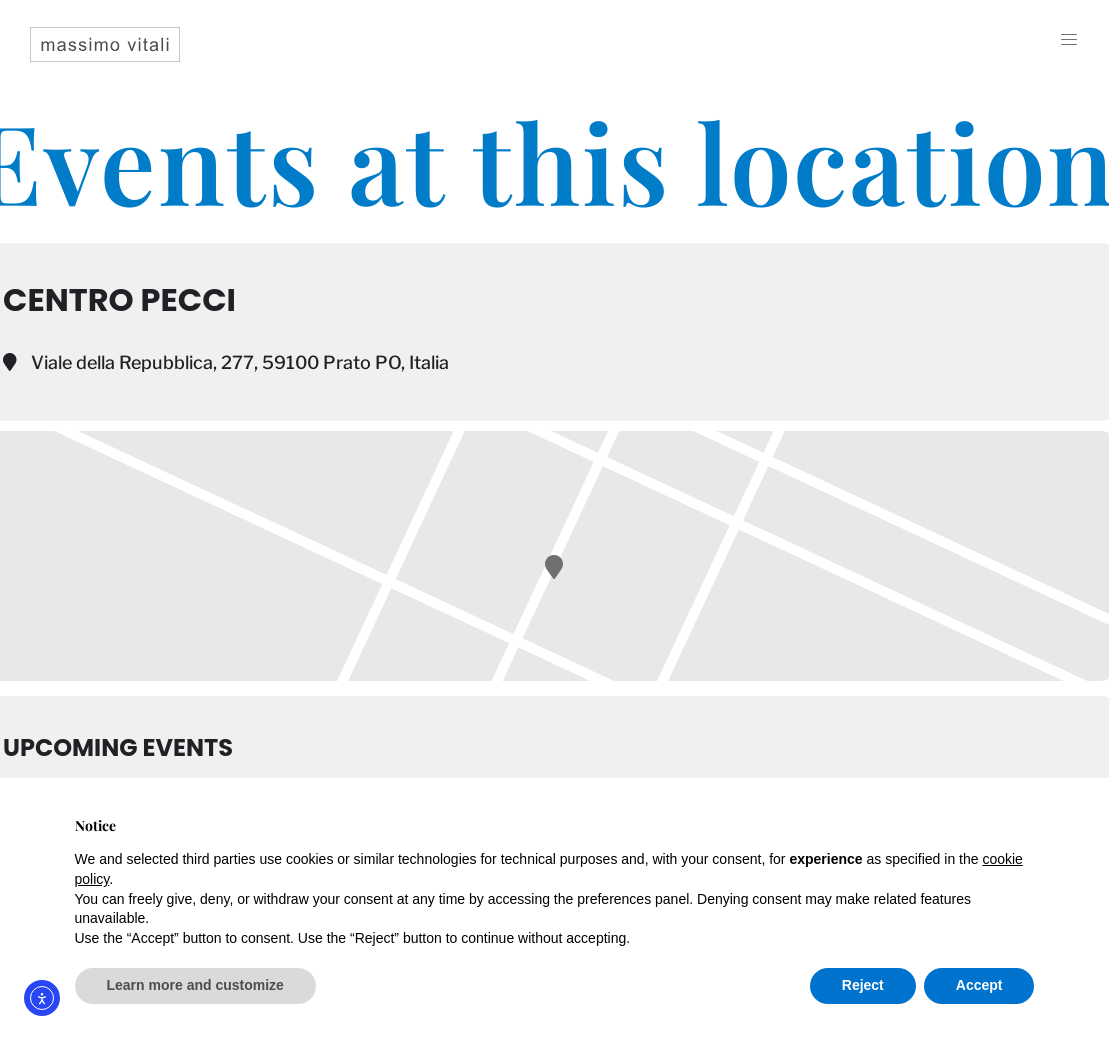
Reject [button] (863, 985)
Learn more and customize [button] (195, 985)
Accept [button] (979, 985)
